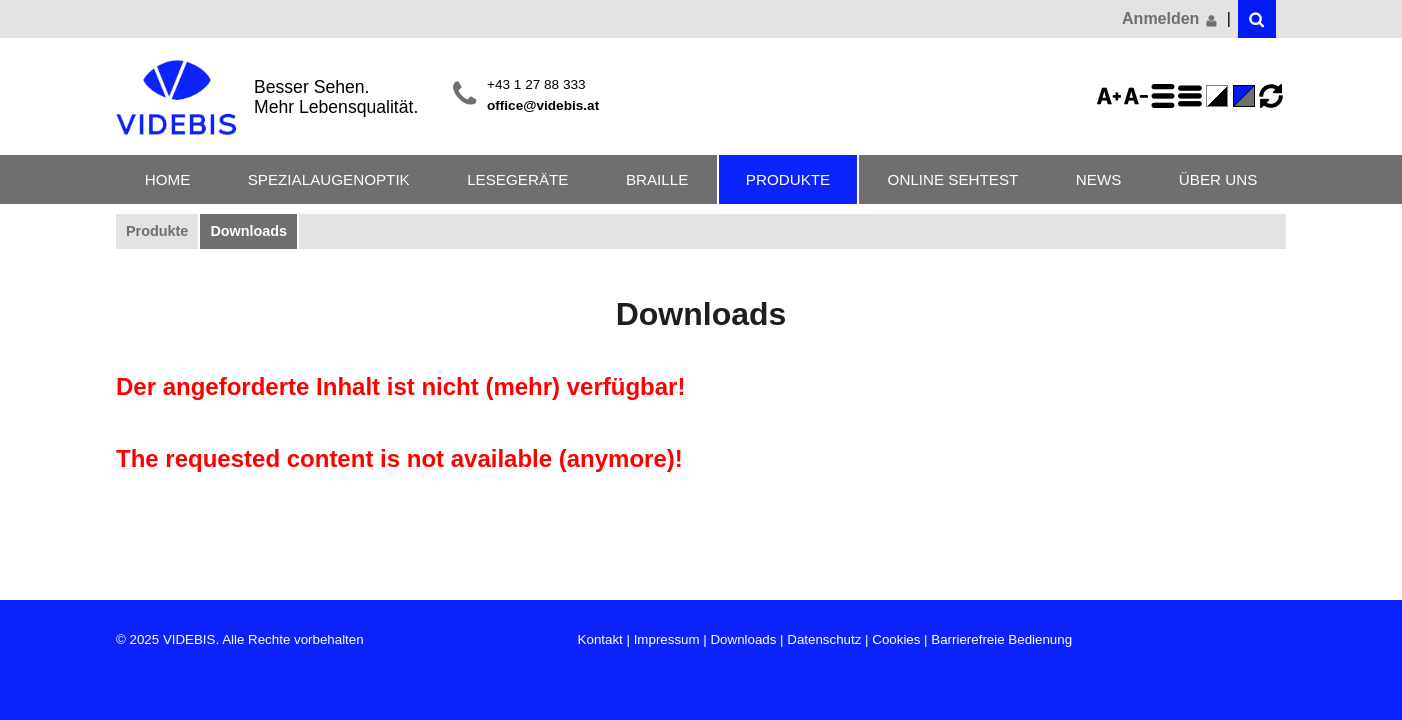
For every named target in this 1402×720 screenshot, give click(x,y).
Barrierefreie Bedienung (1001, 639)
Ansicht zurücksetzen (1271, 96)
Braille (657, 179)
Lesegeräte (517, 179)
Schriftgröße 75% (1139, 96)
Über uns (1218, 179)
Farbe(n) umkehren (1220, 96)
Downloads (248, 231)
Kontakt (600, 639)
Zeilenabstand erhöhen (1166, 96)
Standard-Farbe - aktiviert (1247, 96)
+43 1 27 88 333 (536, 84)
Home (168, 179)
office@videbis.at (543, 105)
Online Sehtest (953, 179)
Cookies (896, 639)
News (1099, 179)
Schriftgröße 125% (1112, 96)
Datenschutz (824, 639)
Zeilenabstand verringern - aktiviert (1193, 96)
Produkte (788, 179)
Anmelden (1171, 19)
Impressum (667, 639)
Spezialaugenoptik (329, 179)
